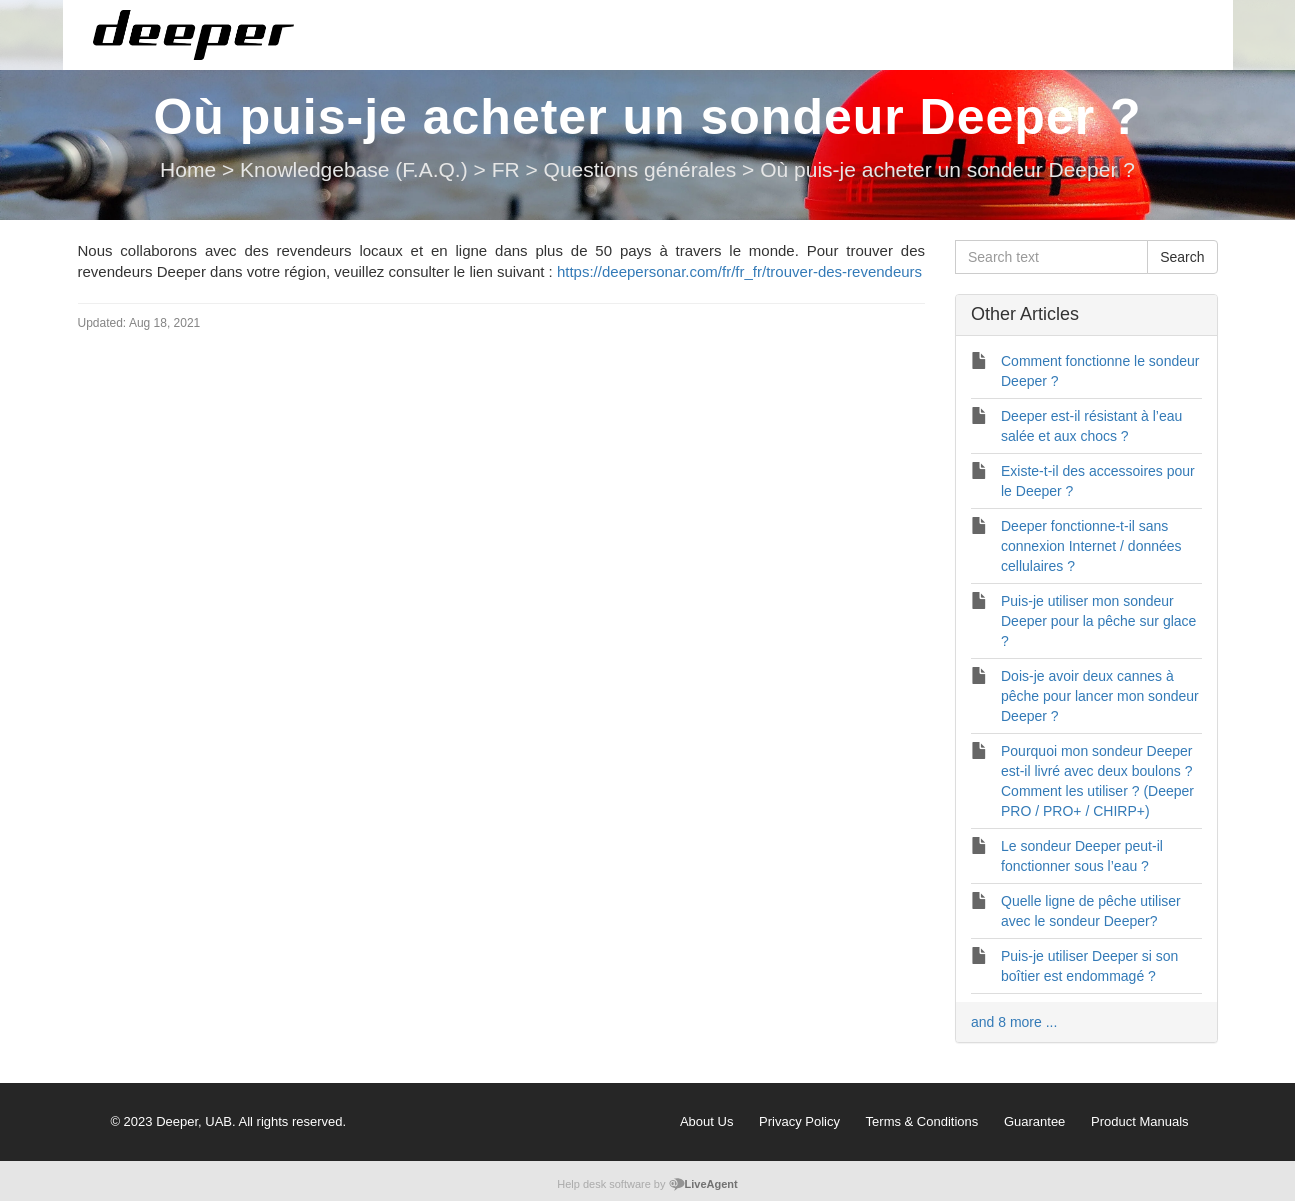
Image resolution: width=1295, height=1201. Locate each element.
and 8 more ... (1014, 1022)
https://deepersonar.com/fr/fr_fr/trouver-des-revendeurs (739, 271)
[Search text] (1051, 257)
